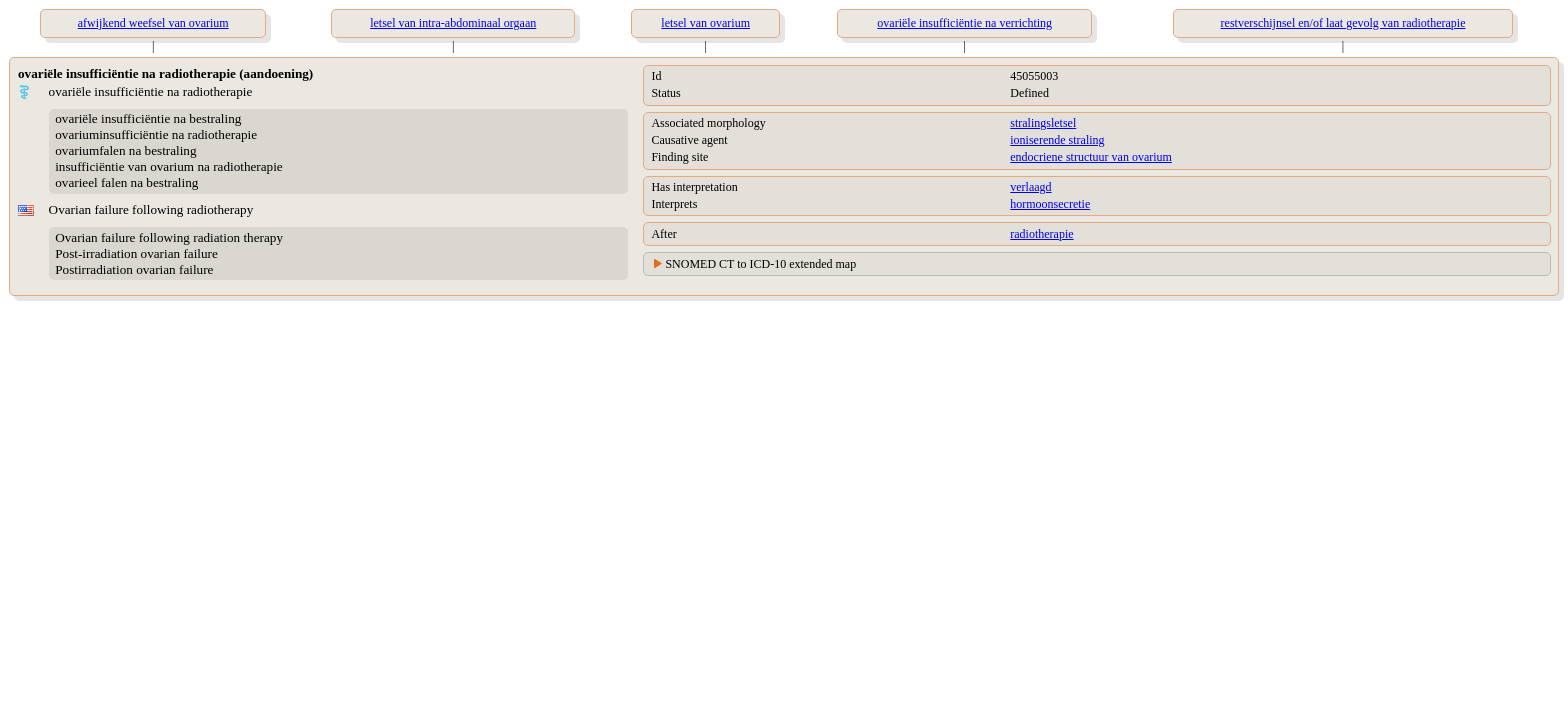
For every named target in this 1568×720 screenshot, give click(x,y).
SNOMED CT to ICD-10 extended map (760, 264)
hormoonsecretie (1050, 204)
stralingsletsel (1043, 123)
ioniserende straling (1057, 140)
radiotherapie (1041, 234)
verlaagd (1030, 187)
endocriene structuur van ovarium (1091, 157)
